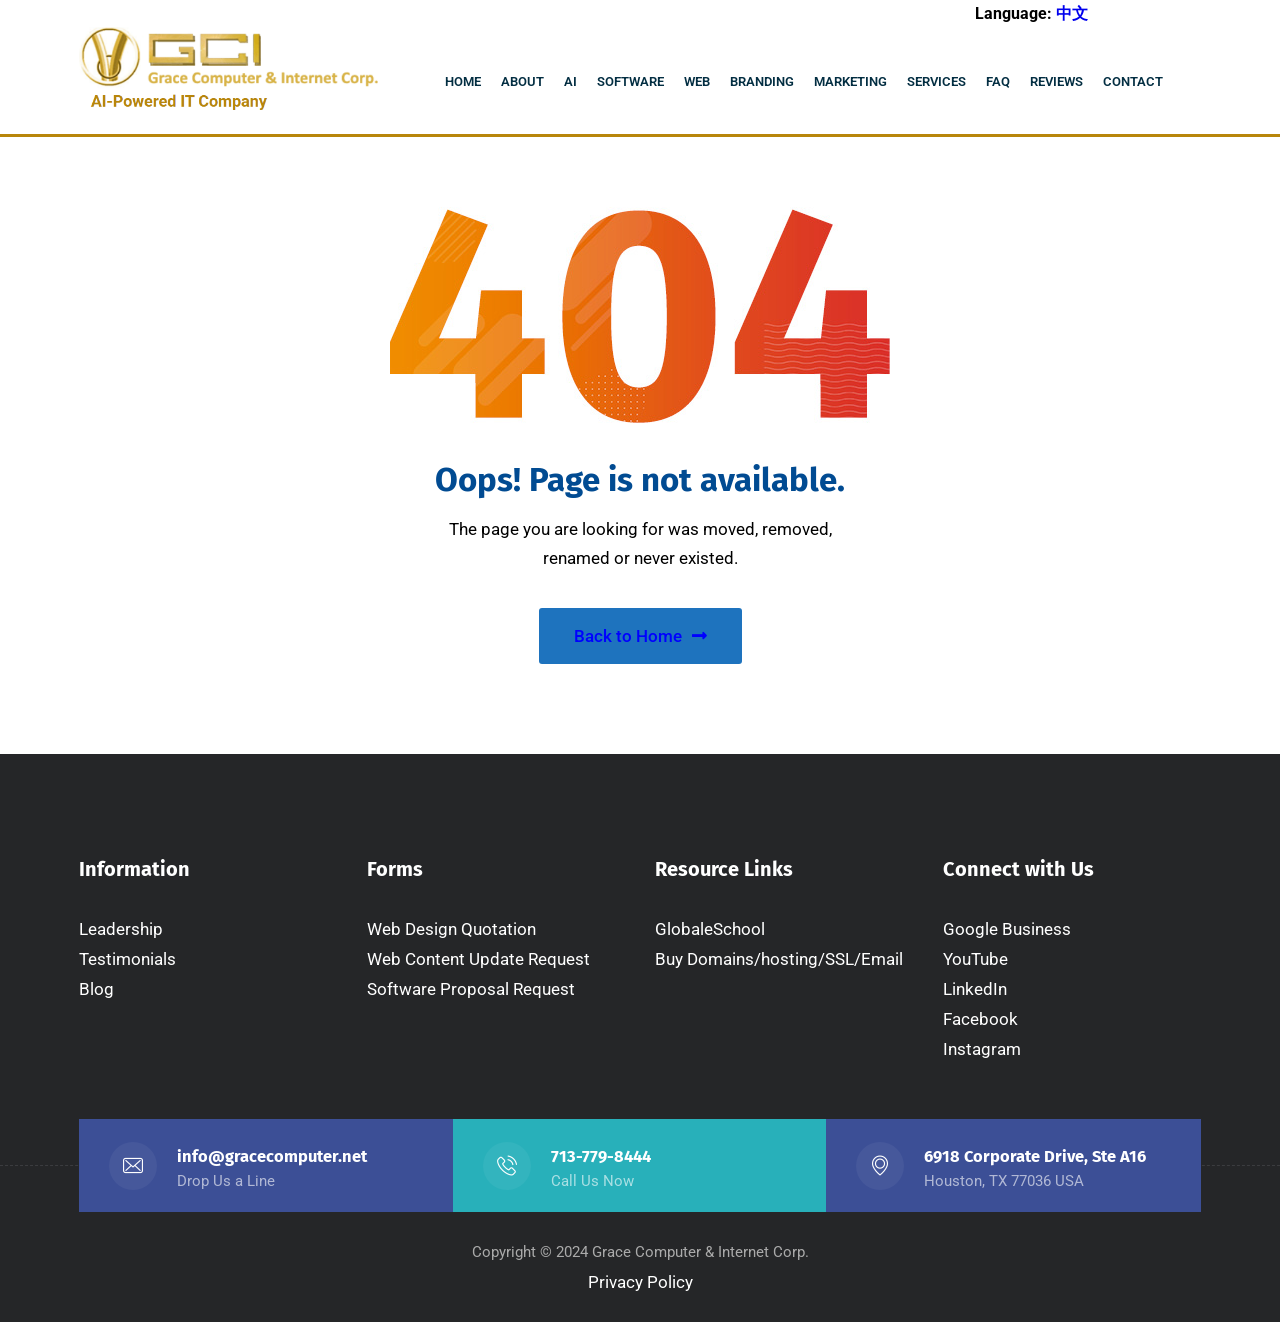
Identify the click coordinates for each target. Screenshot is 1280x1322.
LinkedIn (975, 989)
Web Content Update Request (478, 959)
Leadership (121, 929)
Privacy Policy (640, 1282)
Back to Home (640, 636)
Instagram (982, 1049)
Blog (96, 989)
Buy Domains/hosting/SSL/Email (779, 959)
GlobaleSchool (710, 929)
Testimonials (127, 959)
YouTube (975, 959)
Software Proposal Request (471, 989)
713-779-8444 (601, 1156)
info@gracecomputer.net (272, 1156)
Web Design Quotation (451, 929)
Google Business (1007, 929)
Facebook (980, 1019)
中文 (1072, 13)
